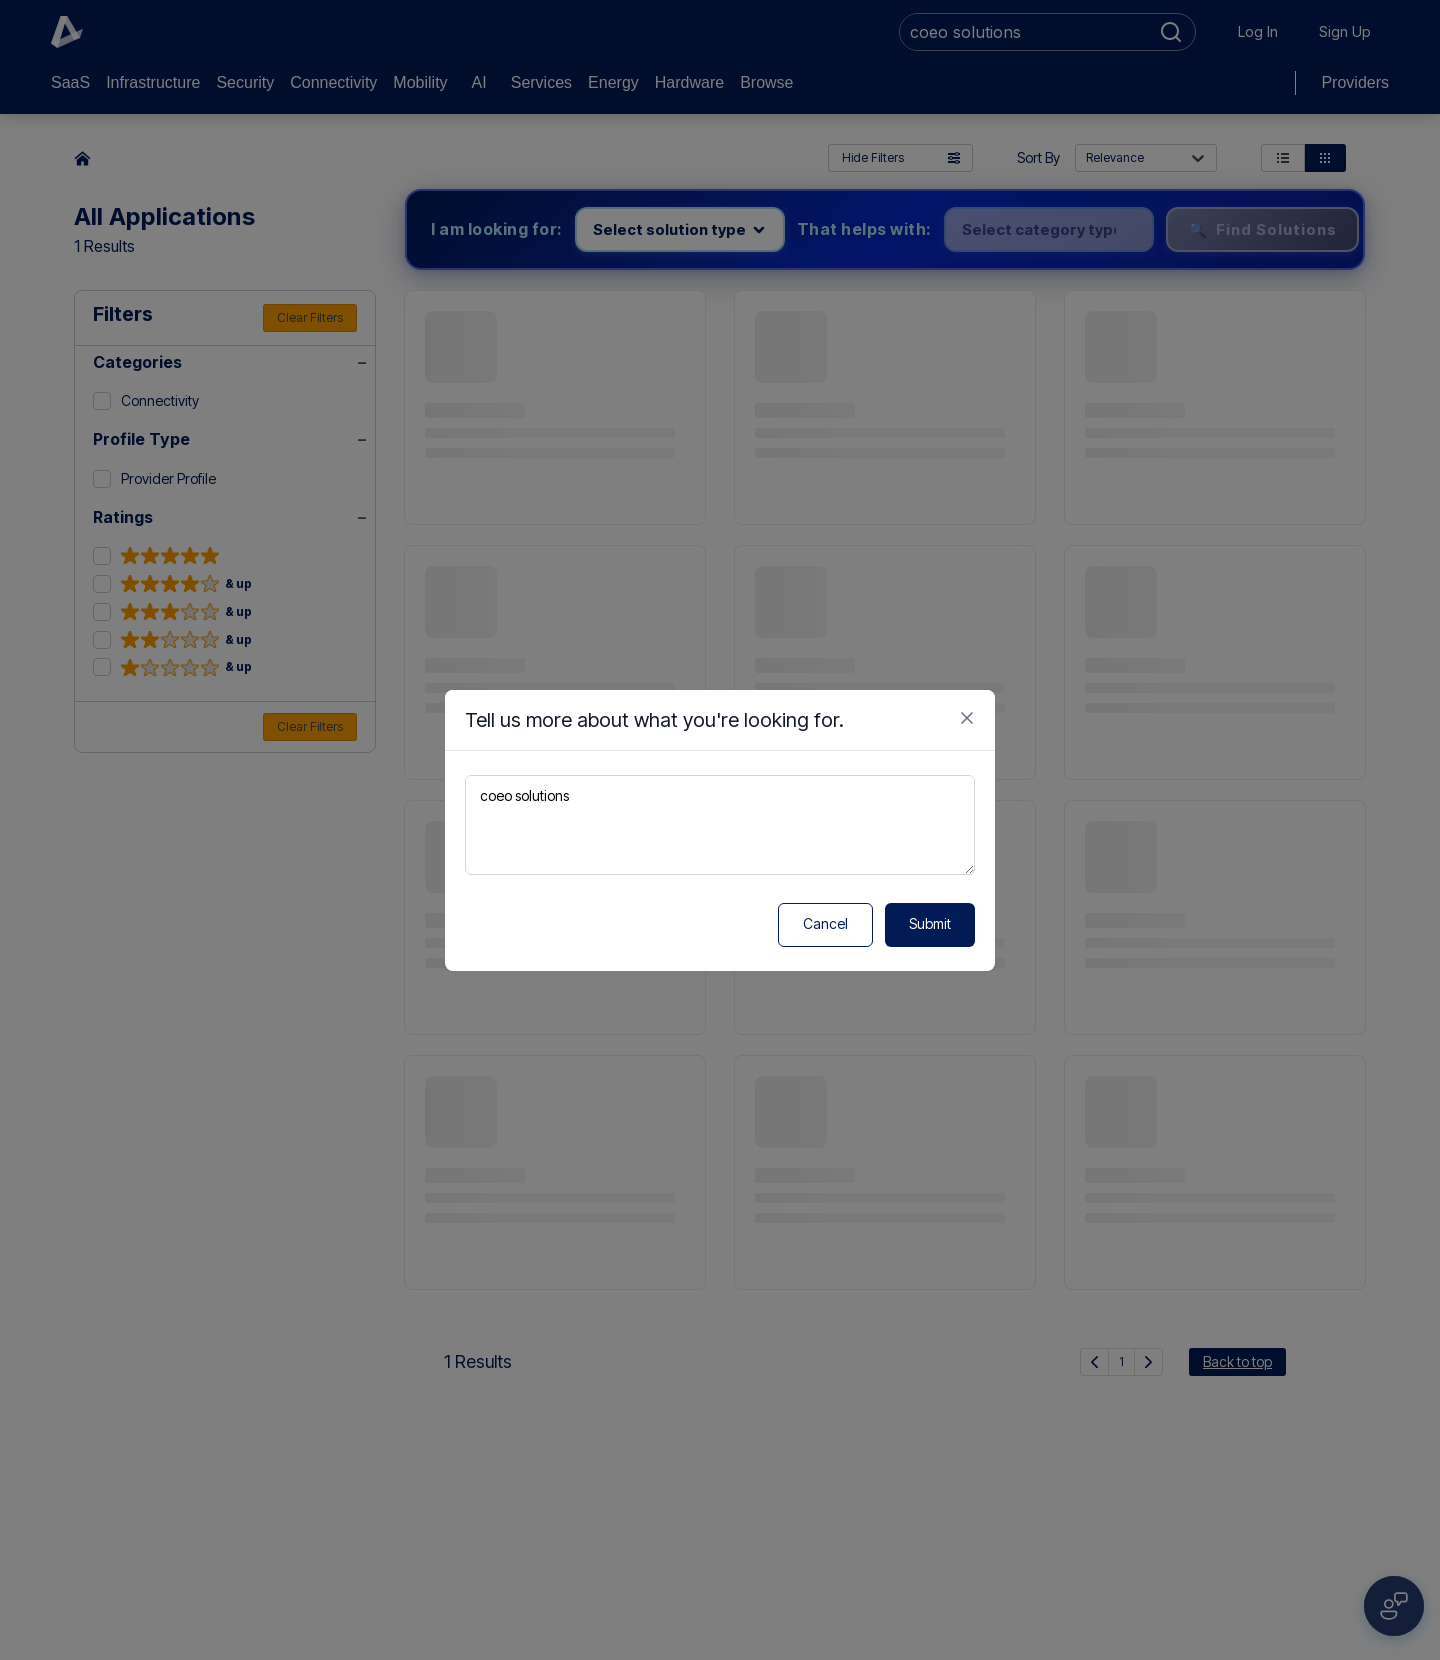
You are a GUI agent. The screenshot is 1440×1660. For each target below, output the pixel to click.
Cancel (825, 923)
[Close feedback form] (967, 718)
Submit (930, 923)
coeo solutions (720, 825)
